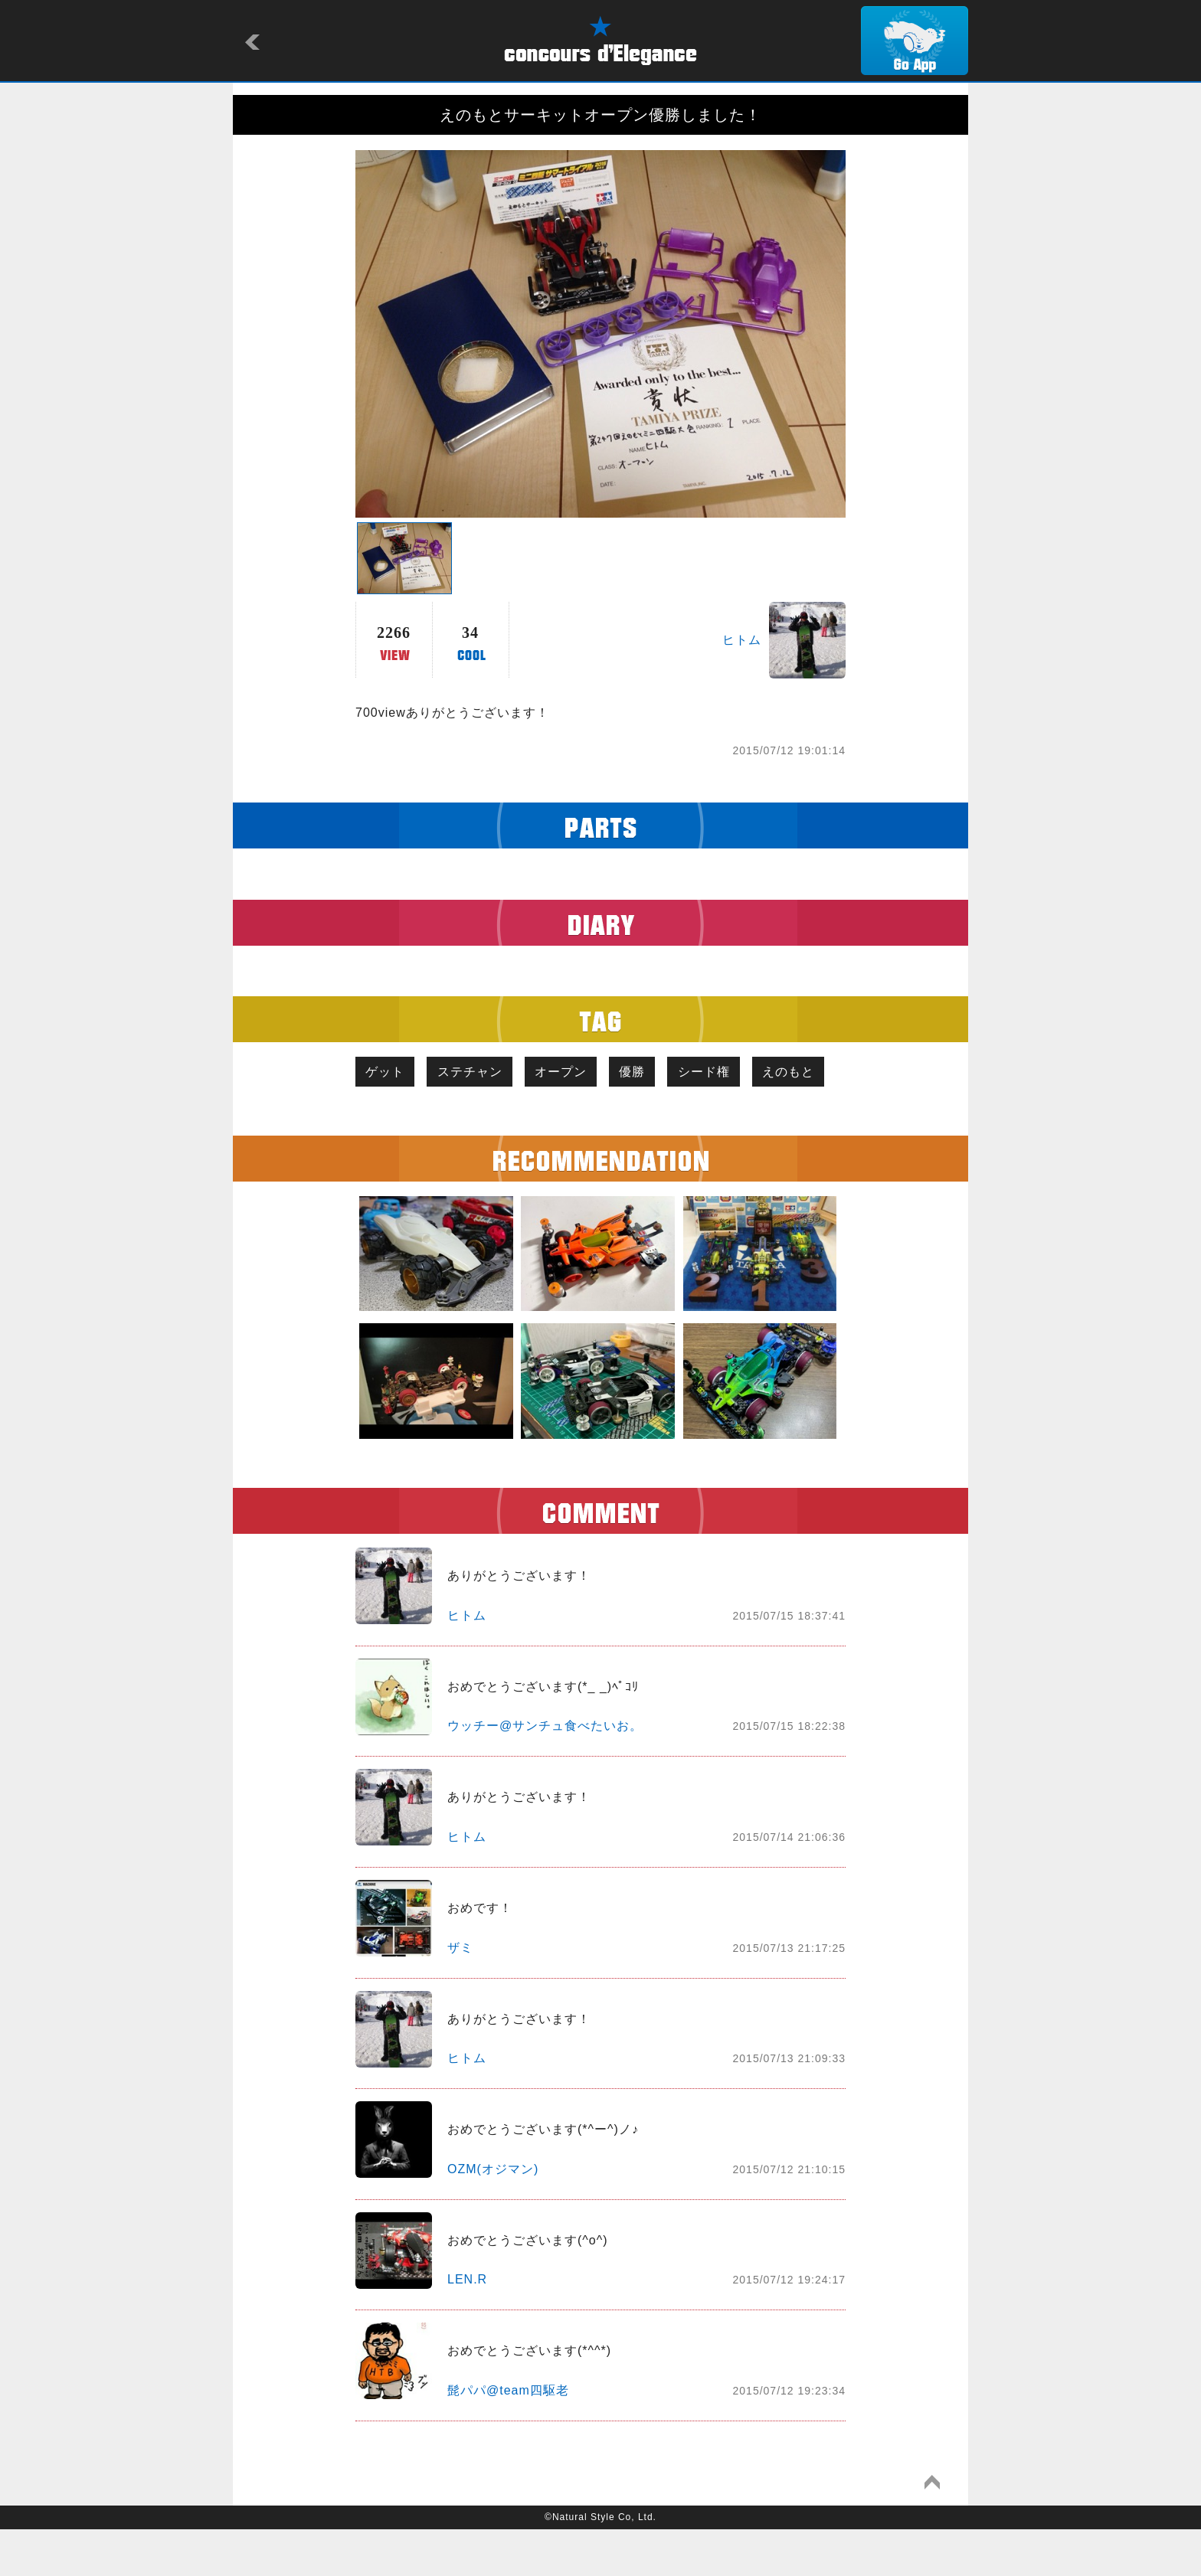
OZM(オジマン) (492, 2214)
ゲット (387, 1072)
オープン (571, 1072)
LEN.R (467, 2325)
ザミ (460, 1993)
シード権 (723, 1072)
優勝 (647, 1072)
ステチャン (476, 1072)
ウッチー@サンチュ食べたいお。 (545, 1772)
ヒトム (741, 639)
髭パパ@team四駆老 (508, 2436)
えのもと (394, 1116)
